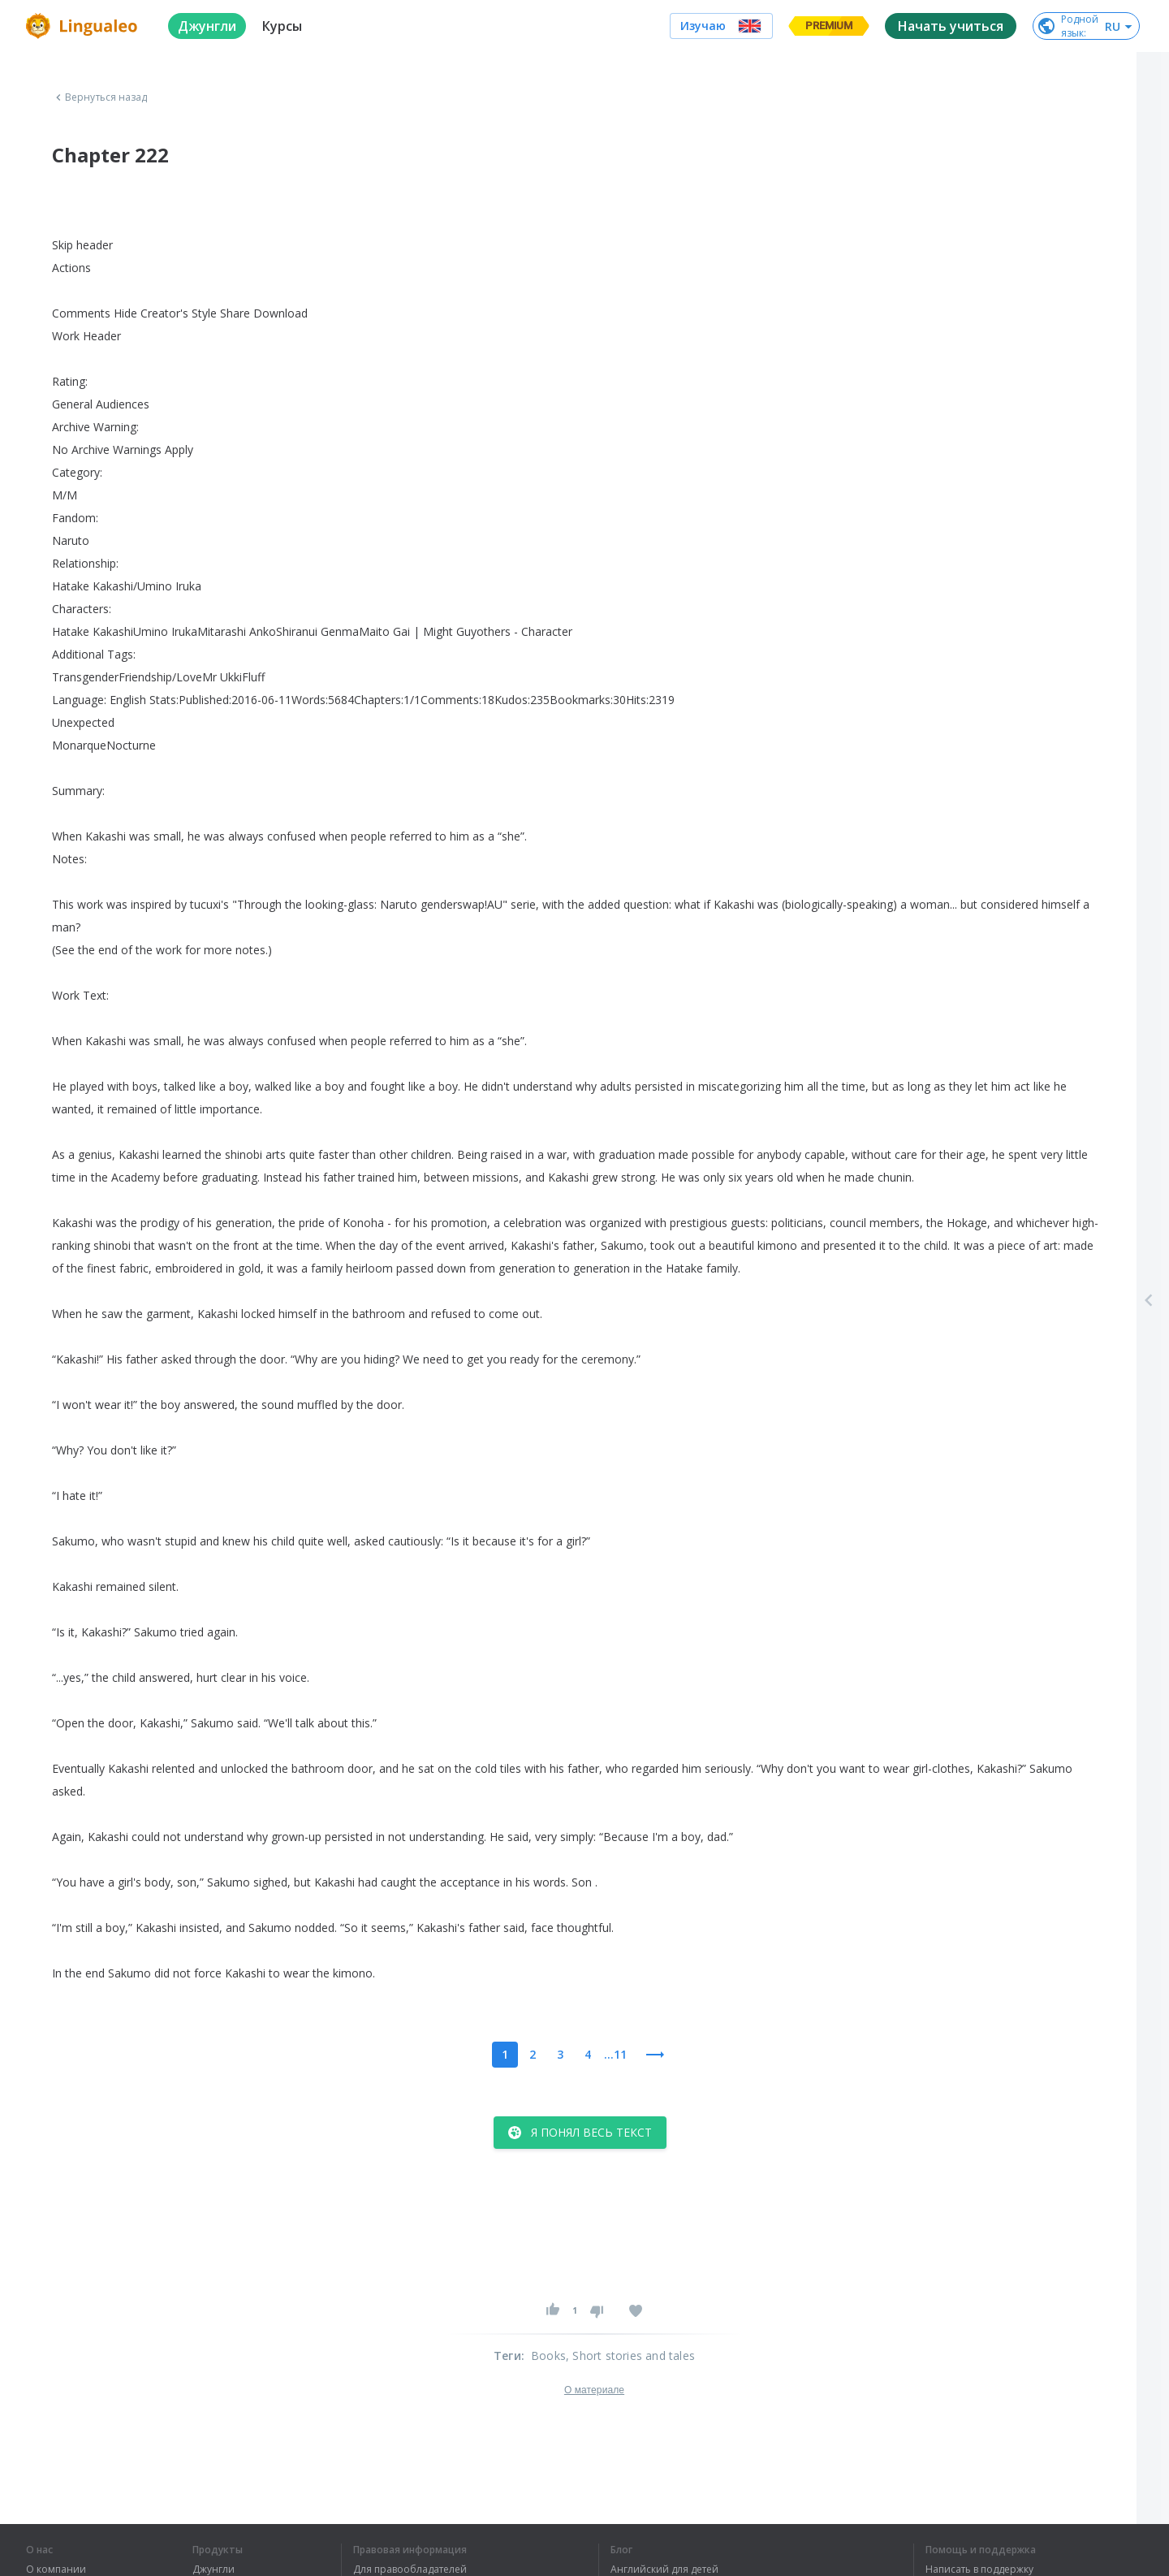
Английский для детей (664, 2569)
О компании (56, 2569)
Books (548, 2355)
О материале (594, 2390)
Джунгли (213, 2569)
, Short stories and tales (630, 2355)
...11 (615, 2054)
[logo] (84, 26)
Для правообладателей (410, 2569)
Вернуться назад (100, 97)
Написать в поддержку (979, 2569)
